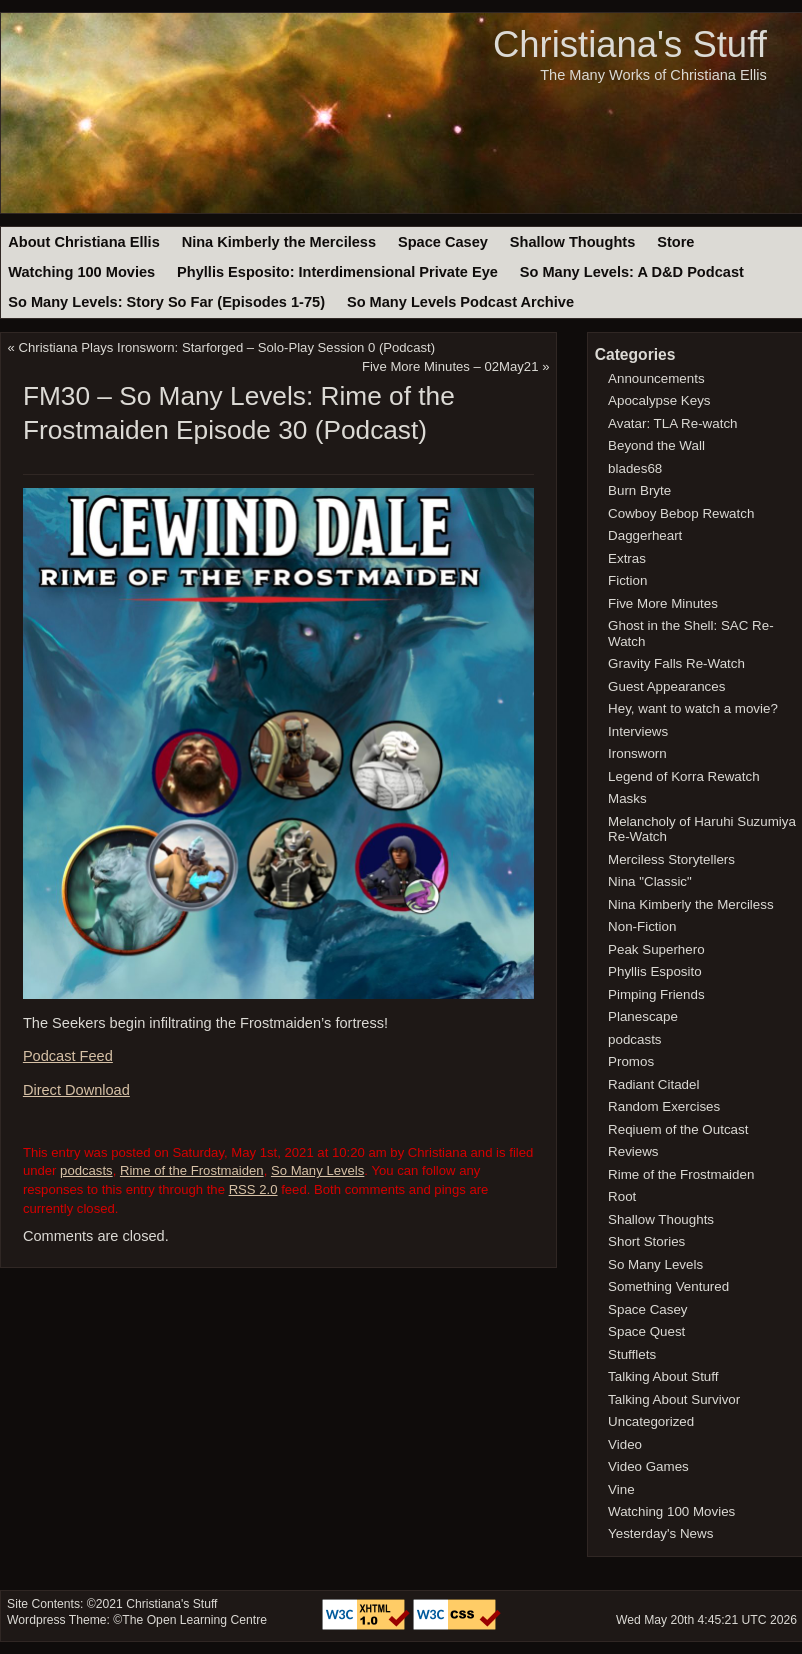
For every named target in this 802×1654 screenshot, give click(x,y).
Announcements (656, 378)
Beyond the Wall (656, 445)
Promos (631, 1061)
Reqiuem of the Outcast (678, 1129)
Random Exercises (664, 1106)
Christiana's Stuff (630, 44)
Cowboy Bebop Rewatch (681, 513)
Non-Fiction (642, 926)
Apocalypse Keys (659, 400)
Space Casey (443, 242)
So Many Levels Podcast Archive (460, 302)
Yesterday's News (660, 1533)
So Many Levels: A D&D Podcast (632, 272)
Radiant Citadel (653, 1084)
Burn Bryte (639, 490)
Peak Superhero (656, 949)
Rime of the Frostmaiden (192, 1170)
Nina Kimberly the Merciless (279, 242)
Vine (621, 1489)
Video (625, 1444)
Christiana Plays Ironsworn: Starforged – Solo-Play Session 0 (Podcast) (227, 347)
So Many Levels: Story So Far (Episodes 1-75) (166, 302)
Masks (627, 798)
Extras (627, 558)
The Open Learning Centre (194, 1620)
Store (675, 242)
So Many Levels (317, 1170)
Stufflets (632, 1354)
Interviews (638, 731)
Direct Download (76, 1090)
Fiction (627, 580)
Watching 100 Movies (81, 272)
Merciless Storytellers (671, 859)
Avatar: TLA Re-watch (672, 423)
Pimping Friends (656, 994)
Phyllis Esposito (655, 971)
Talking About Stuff (663, 1376)
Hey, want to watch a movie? (693, 708)
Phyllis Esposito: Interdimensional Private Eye (337, 272)
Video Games (648, 1466)
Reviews (633, 1151)
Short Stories (646, 1241)
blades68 (635, 468)
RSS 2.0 (253, 1189)
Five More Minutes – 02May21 (450, 366)
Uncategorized (651, 1421)
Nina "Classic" (650, 881)
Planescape (643, 1016)
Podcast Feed (68, 1056)
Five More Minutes (663, 603)
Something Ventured (668, 1286)
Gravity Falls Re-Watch (676, 663)
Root (622, 1196)
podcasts (86, 1170)
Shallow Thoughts (573, 242)
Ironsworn (637, 753)
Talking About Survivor (674, 1399)
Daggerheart (645, 535)
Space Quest (646, 1331)
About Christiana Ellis (83, 242)
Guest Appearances (666, 686)
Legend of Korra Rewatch (684, 776)
